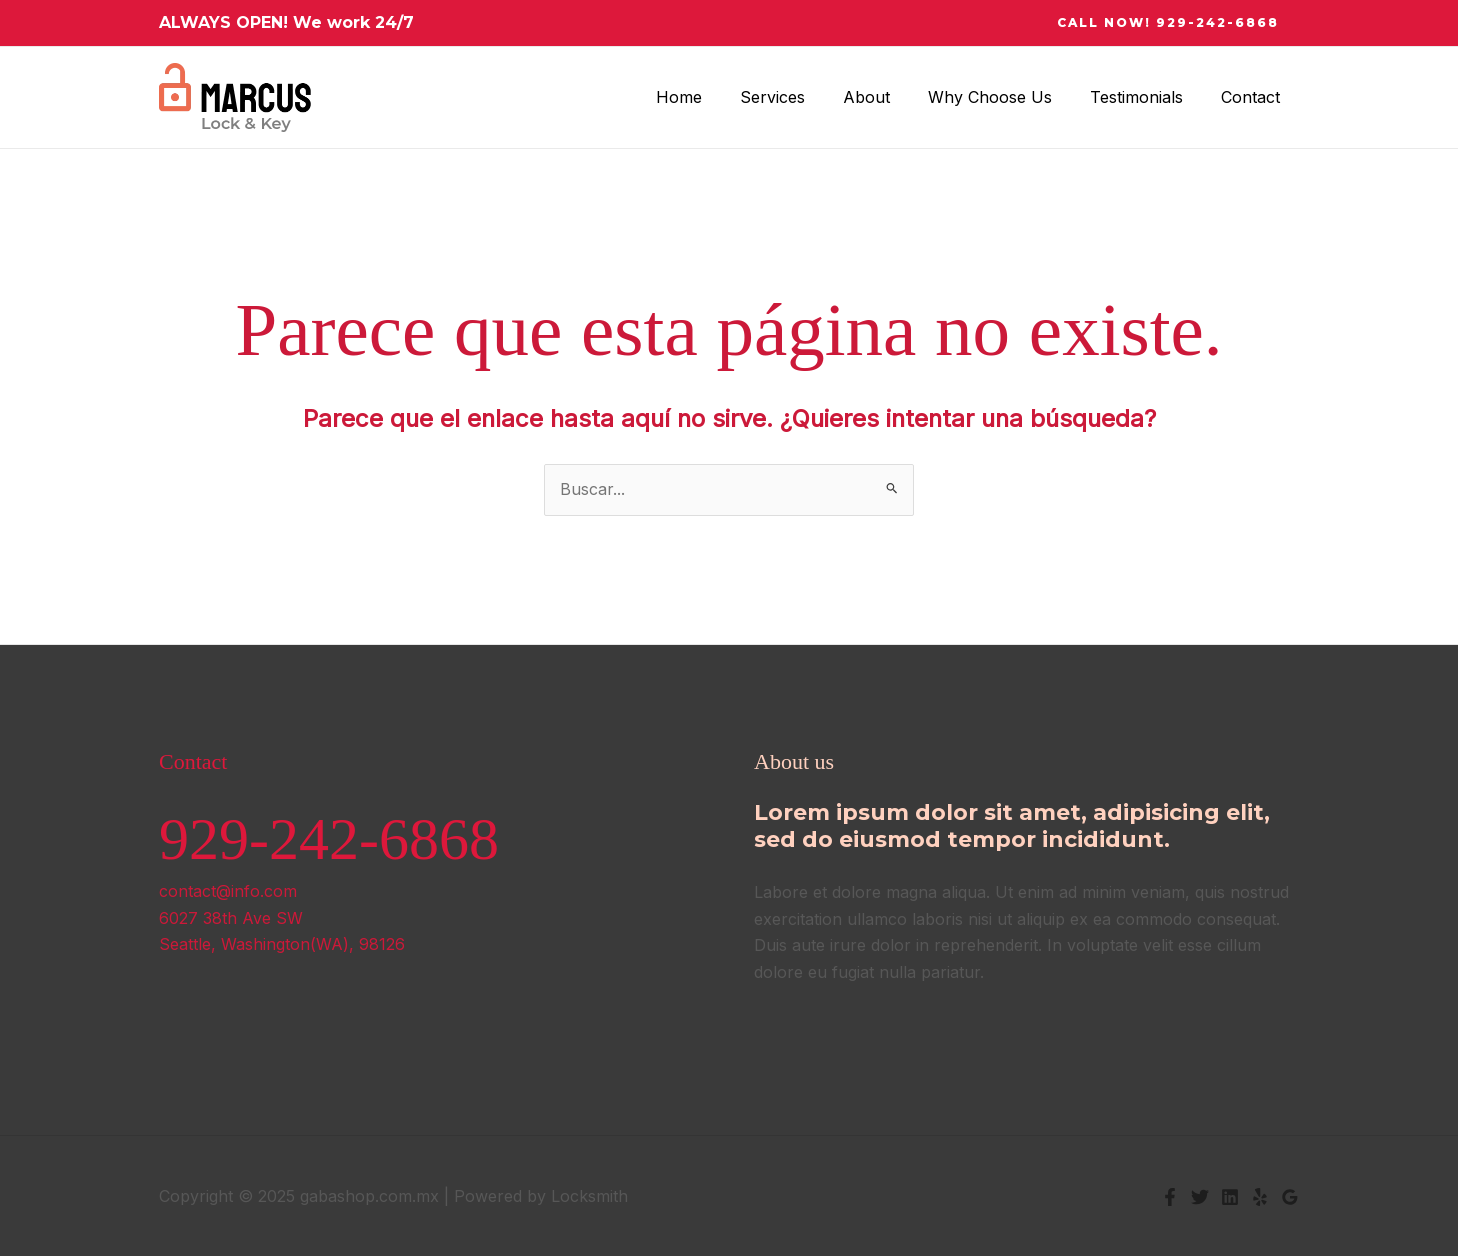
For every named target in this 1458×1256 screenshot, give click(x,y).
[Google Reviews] (1290, 1197)
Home (712, 97)
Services (799, 97)
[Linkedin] (1230, 1197)
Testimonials (1145, 97)
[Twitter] (1200, 1197)
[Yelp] (1260, 1197)
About (887, 97)
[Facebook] (1170, 1197)
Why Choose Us (1005, 97)
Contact (1253, 97)
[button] (1168, 23)
